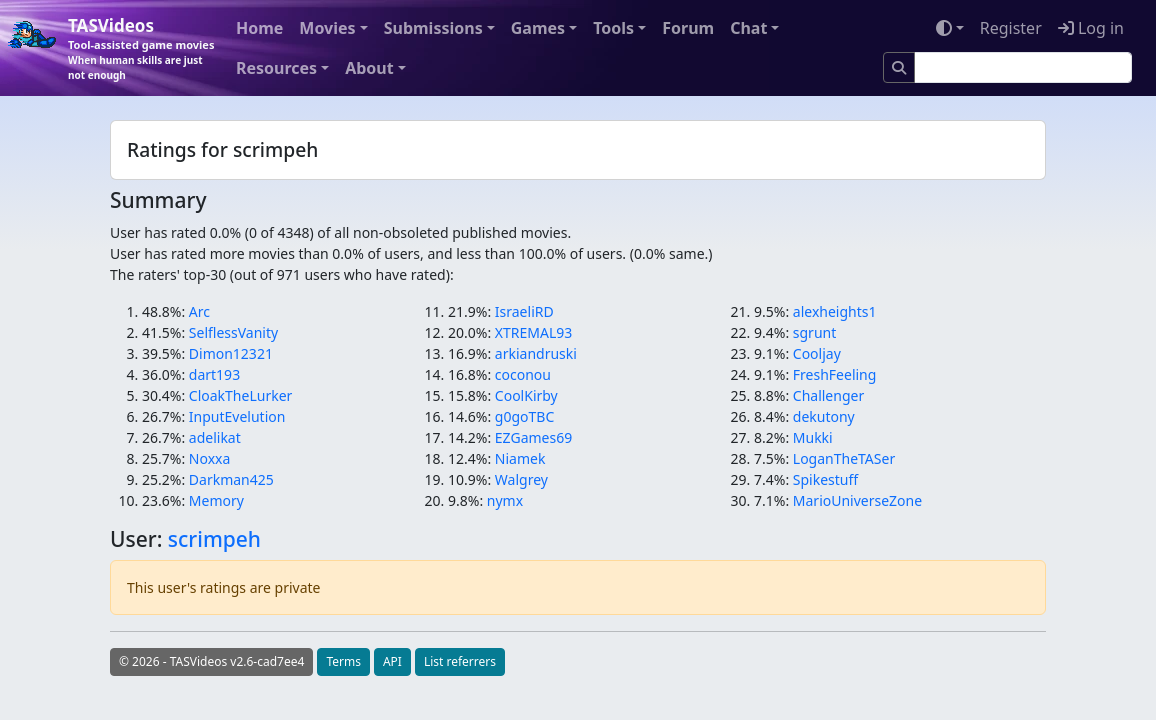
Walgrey (521, 479)
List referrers (460, 661)
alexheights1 (835, 311)
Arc (199, 311)
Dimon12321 (231, 353)
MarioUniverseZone (857, 500)
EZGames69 (533, 437)
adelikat (215, 437)
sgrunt (814, 332)
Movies (327, 28)
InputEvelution (237, 416)
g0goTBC (524, 416)
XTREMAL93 (533, 332)
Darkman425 (231, 479)
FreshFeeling (835, 374)
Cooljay (817, 353)
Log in (1091, 28)
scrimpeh (214, 539)
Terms (343, 661)
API (392, 661)
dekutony (824, 416)
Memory (216, 500)
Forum (688, 28)
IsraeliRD (524, 311)
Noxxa (210, 458)
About (369, 68)
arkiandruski (536, 353)
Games (538, 28)
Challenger (828, 395)
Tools (613, 28)
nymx (505, 500)
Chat (748, 28)
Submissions (433, 28)
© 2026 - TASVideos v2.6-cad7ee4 (211, 661)
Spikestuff (825, 479)
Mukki (813, 437)
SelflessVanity (233, 332)
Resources (276, 68)
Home (259, 28)
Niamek (520, 458)
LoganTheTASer (844, 458)
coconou (523, 374)
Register (1011, 28)
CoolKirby (526, 395)
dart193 (214, 374)
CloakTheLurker (241, 395)
